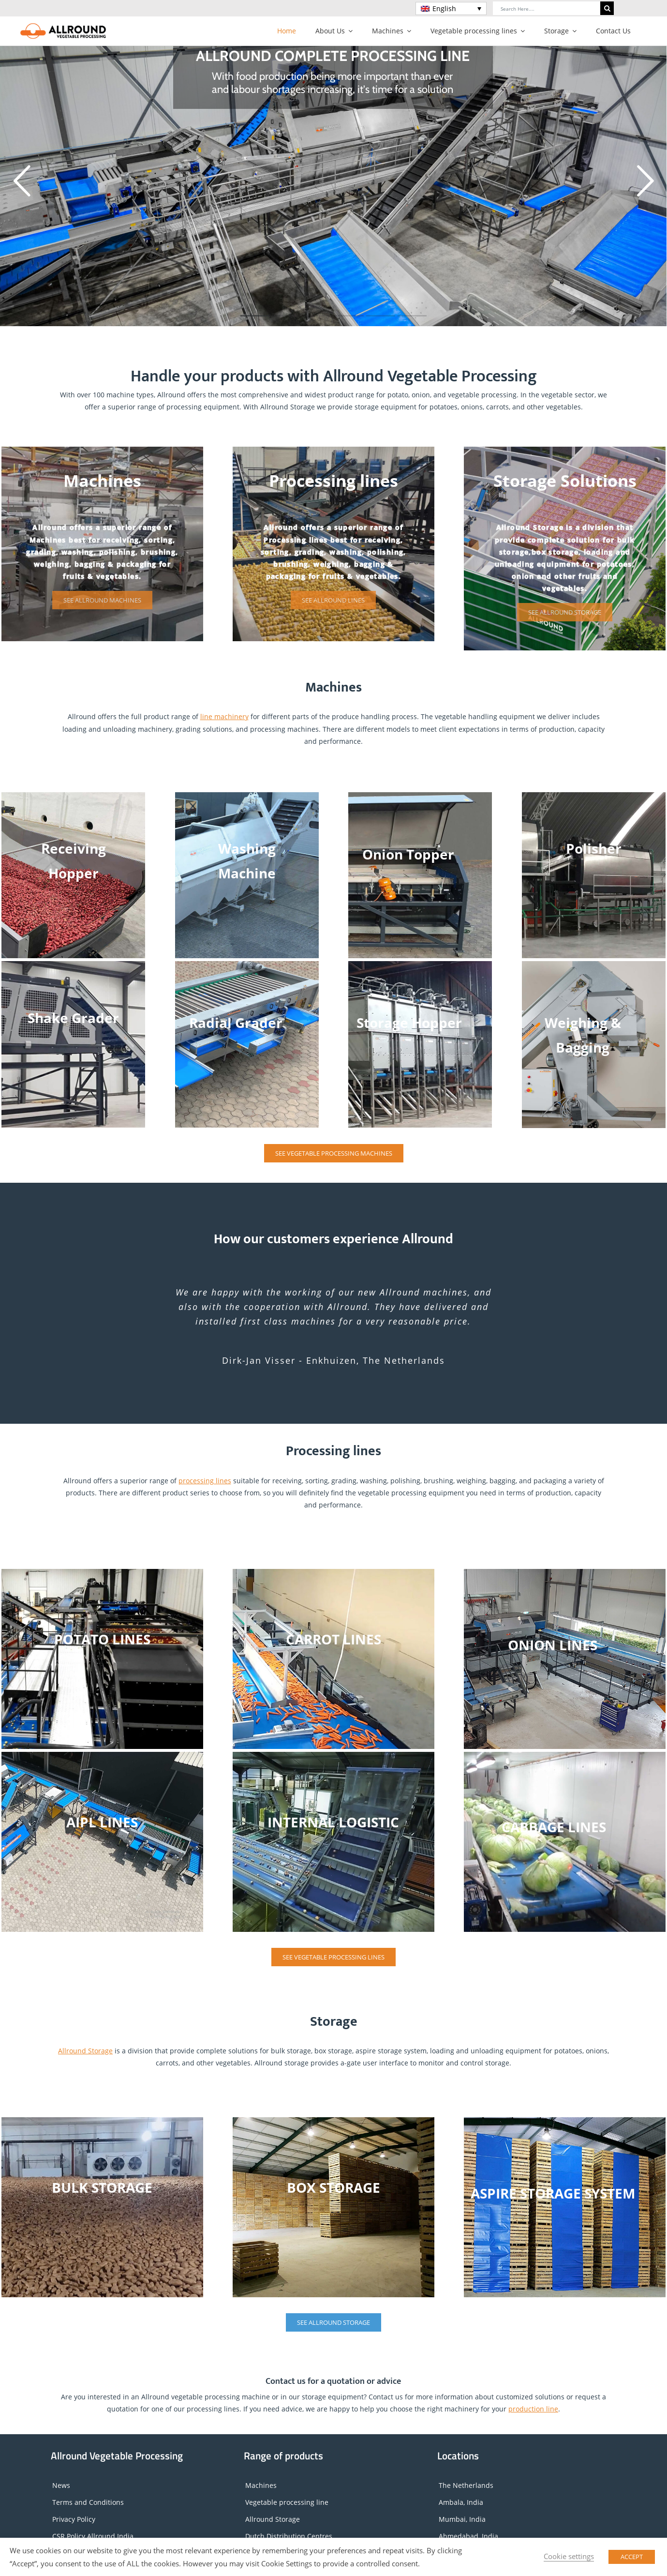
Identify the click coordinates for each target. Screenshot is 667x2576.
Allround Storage (85, 2050)
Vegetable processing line (286, 2502)
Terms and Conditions (88, 2502)
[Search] (607, 8)
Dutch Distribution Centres (288, 2536)
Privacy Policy (73, 2519)
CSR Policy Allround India (92, 2536)
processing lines (204, 1480)
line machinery (224, 716)
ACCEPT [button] (632, 2556)
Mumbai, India (462, 2519)
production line (533, 2408)
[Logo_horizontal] (63, 25)
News (61, 2485)
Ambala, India (461, 2502)
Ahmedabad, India (468, 2536)
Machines (261, 2485)
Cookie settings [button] (569, 2556)
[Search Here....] (546, 8)
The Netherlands (466, 2485)
